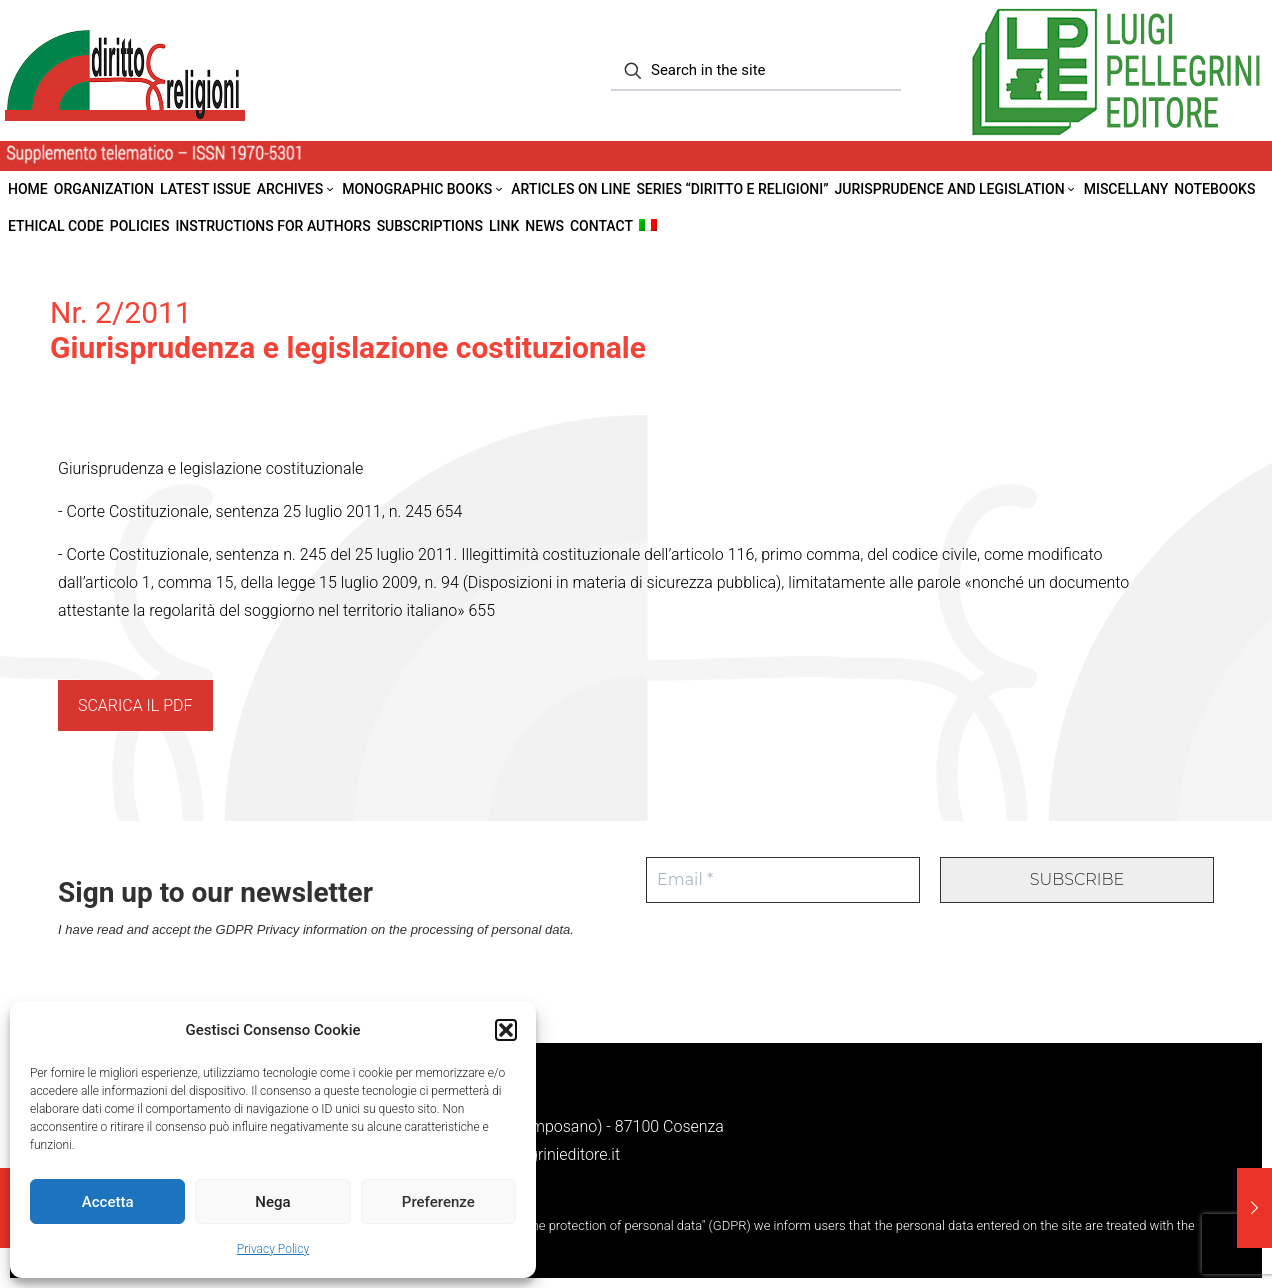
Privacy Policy (273, 1249)
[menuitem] (648, 226)
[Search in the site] (756, 71)
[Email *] (783, 880)
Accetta (108, 1202)
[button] (506, 1030)
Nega (272, 1202)
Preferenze (438, 1202)
